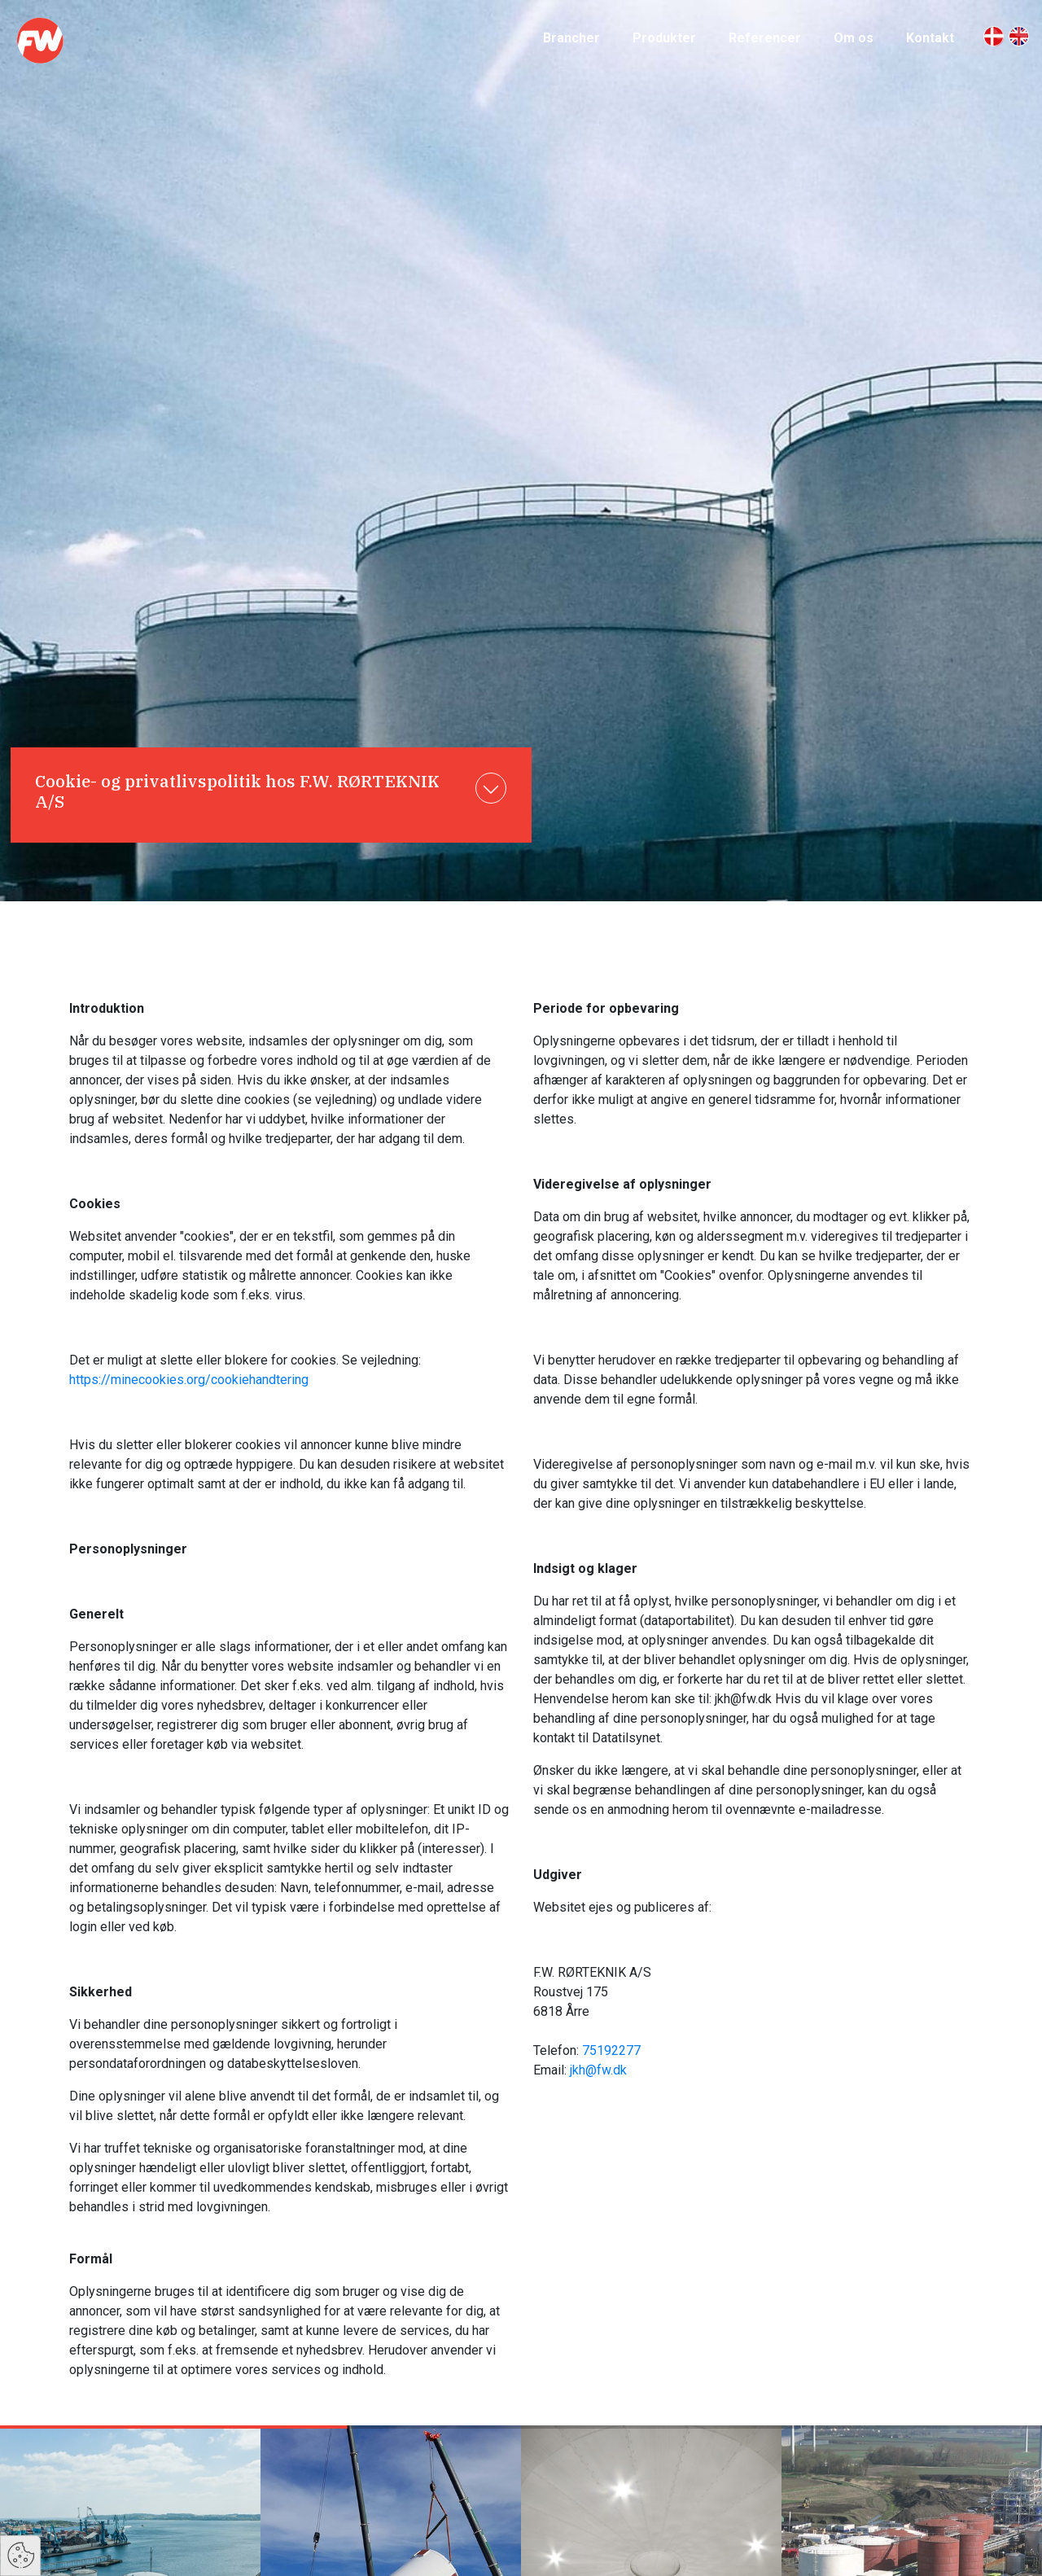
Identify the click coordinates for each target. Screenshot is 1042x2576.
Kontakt (930, 38)
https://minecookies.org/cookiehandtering (189, 1379)
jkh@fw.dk (598, 2070)
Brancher (571, 38)
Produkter (664, 38)
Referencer (765, 38)
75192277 (611, 2050)
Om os (853, 38)
